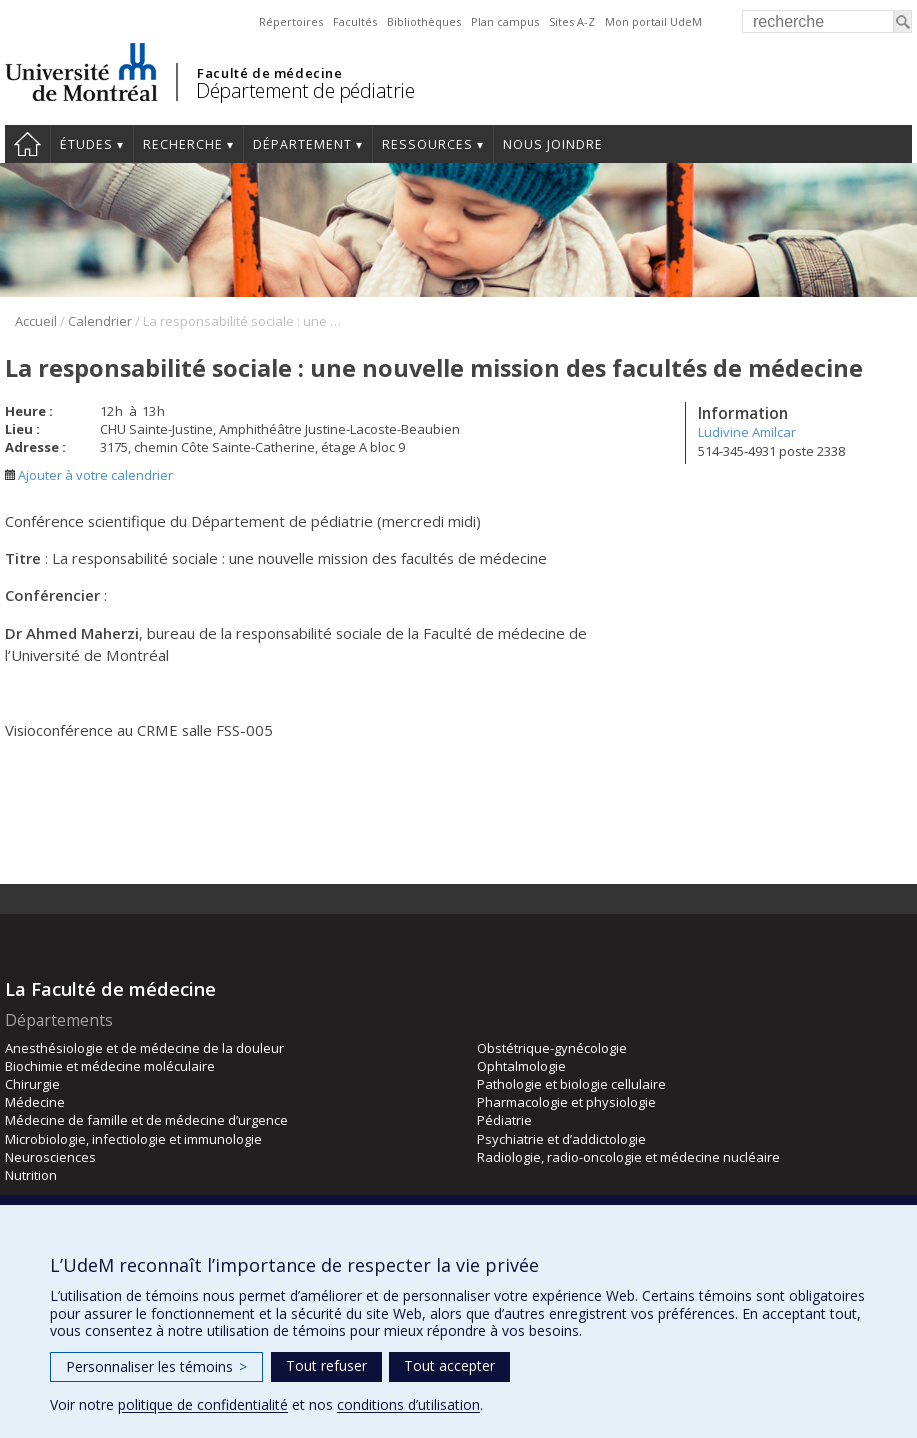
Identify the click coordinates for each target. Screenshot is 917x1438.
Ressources (427, 144)
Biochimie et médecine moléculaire (110, 1066)
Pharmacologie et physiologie (566, 1102)
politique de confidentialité (203, 1404)
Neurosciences (50, 1157)
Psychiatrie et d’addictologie (561, 1139)
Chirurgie (32, 1084)
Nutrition (31, 1175)
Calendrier (100, 321)
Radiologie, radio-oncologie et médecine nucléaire (628, 1157)
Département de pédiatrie (305, 90)
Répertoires (291, 21)
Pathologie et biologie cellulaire (571, 1084)
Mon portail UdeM (653, 21)
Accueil (27, 144)
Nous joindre (553, 144)
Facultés (355, 21)
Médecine (35, 1102)
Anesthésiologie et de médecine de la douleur (144, 1048)
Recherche (183, 144)
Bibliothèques (424, 21)
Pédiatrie (504, 1120)
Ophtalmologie (521, 1066)
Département (302, 144)
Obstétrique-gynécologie (552, 1048)
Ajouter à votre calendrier (89, 475)
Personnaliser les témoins (156, 1366)
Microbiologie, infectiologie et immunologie (133, 1139)
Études (86, 144)
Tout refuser (326, 1365)
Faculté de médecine (269, 73)
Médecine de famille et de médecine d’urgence (146, 1120)
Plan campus (505, 21)
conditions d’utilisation (408, 1404)
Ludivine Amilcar (747, 432)
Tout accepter (449, 1365)
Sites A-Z (572, 21)
